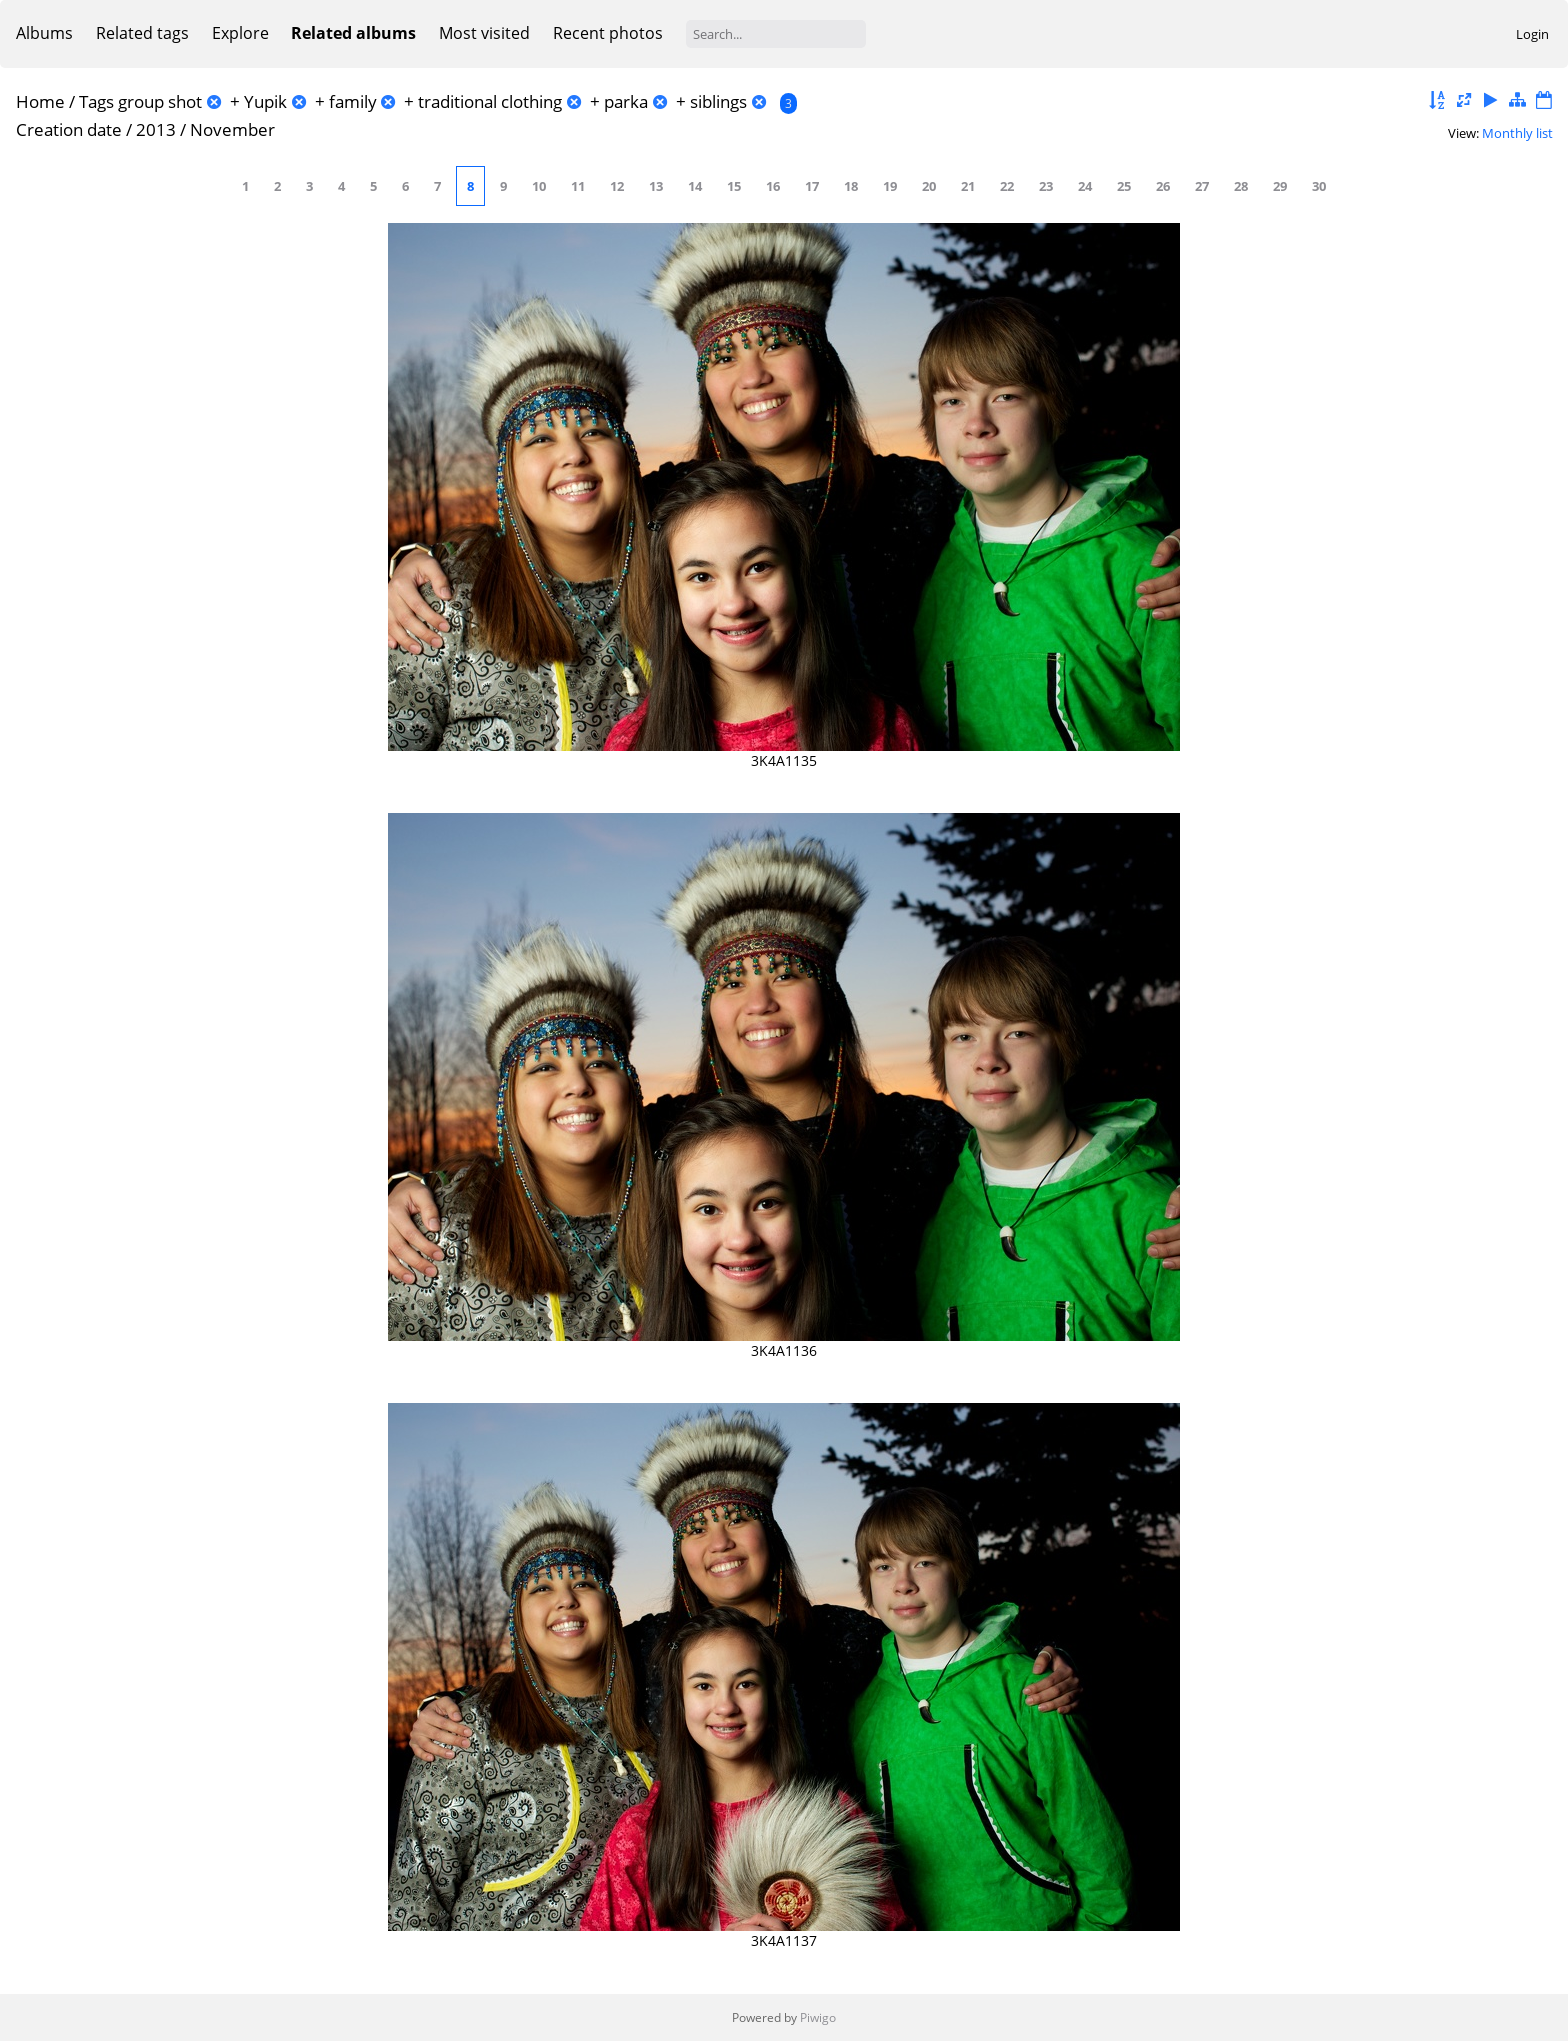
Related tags (142, 33)
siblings (718, 101)
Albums (44, 33)
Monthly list (1517, 133)
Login (1532, 34)
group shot (160, 101)
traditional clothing (490, 101)
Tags (96, 101)
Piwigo (818, 2017)
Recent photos (608, 33)
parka (626, 101)
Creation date (69, 129)
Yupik (265, 101)
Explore (240, 33)
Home (40, 101)
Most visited (484, 33)
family (353, 101)
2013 (156, 129)
